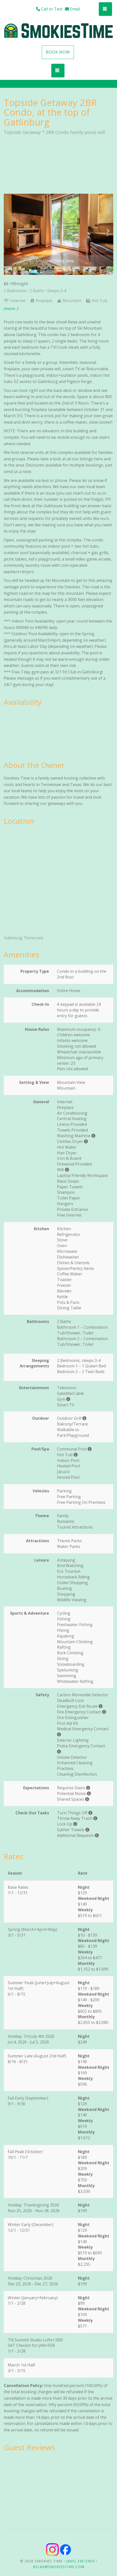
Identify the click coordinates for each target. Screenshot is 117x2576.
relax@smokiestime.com (58, 2566)
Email (72, 9)
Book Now (58, 52)
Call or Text (49, 9)
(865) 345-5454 (80, 2561)
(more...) (11, 308)
